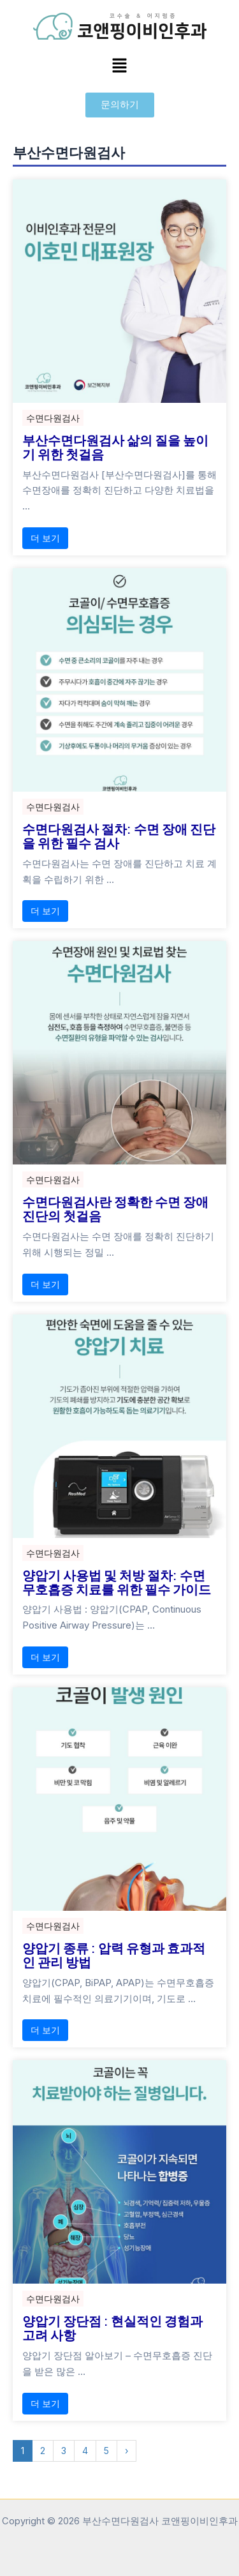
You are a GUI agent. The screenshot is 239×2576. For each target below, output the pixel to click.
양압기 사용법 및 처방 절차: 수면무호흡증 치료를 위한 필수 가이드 (116, 1582)
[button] (119, 66)
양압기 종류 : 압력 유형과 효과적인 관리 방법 (113, 1955)
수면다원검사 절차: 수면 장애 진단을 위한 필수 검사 (118, 836)
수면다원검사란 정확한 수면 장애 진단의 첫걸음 (115, 1208)
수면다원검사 (53, 417)
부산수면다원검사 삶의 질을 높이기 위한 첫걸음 (115, 447)
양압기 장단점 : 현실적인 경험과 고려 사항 (112, 2328)
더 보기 (45, 537)
